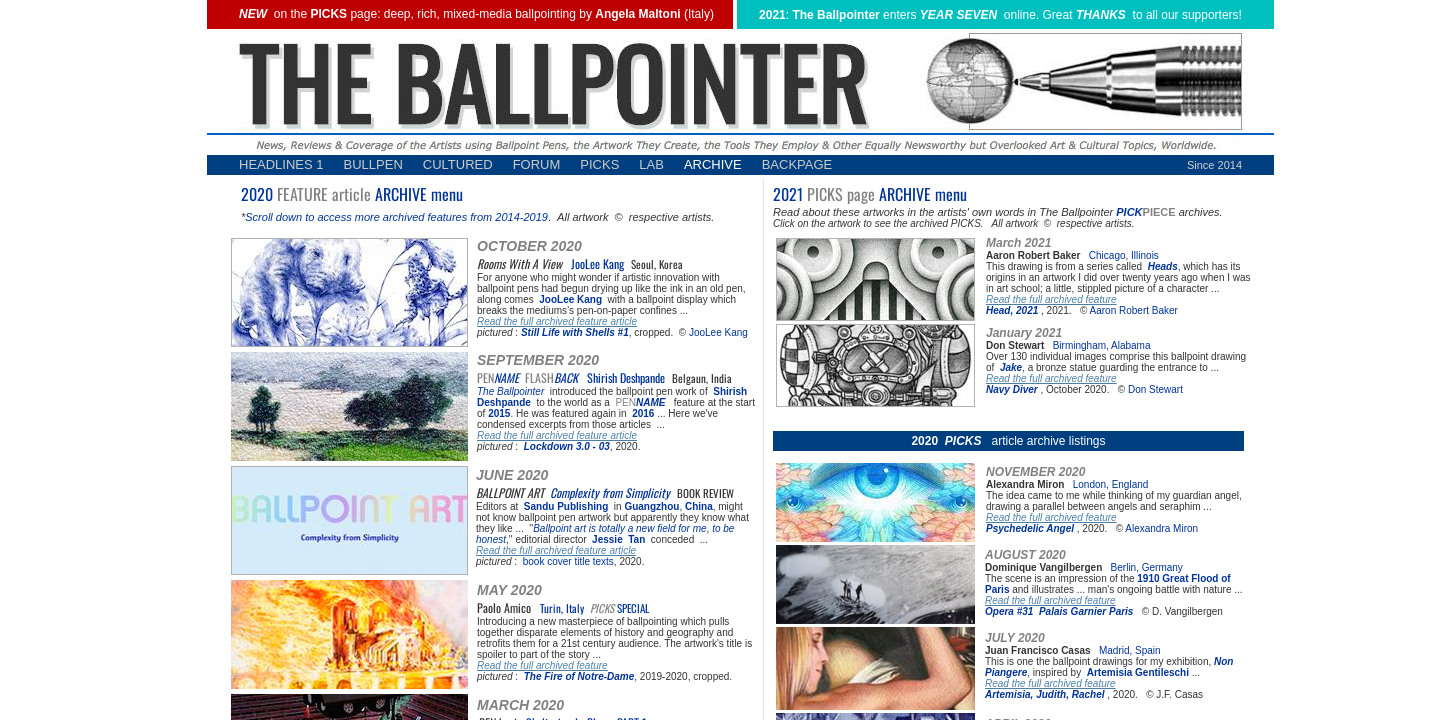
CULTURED (458, 164)
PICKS (599, 164)
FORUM (537, 164)
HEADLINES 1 (281, 164)
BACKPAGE (797, 164)
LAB (651, 164)
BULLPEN (373, 164)
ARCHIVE (713, 164)
